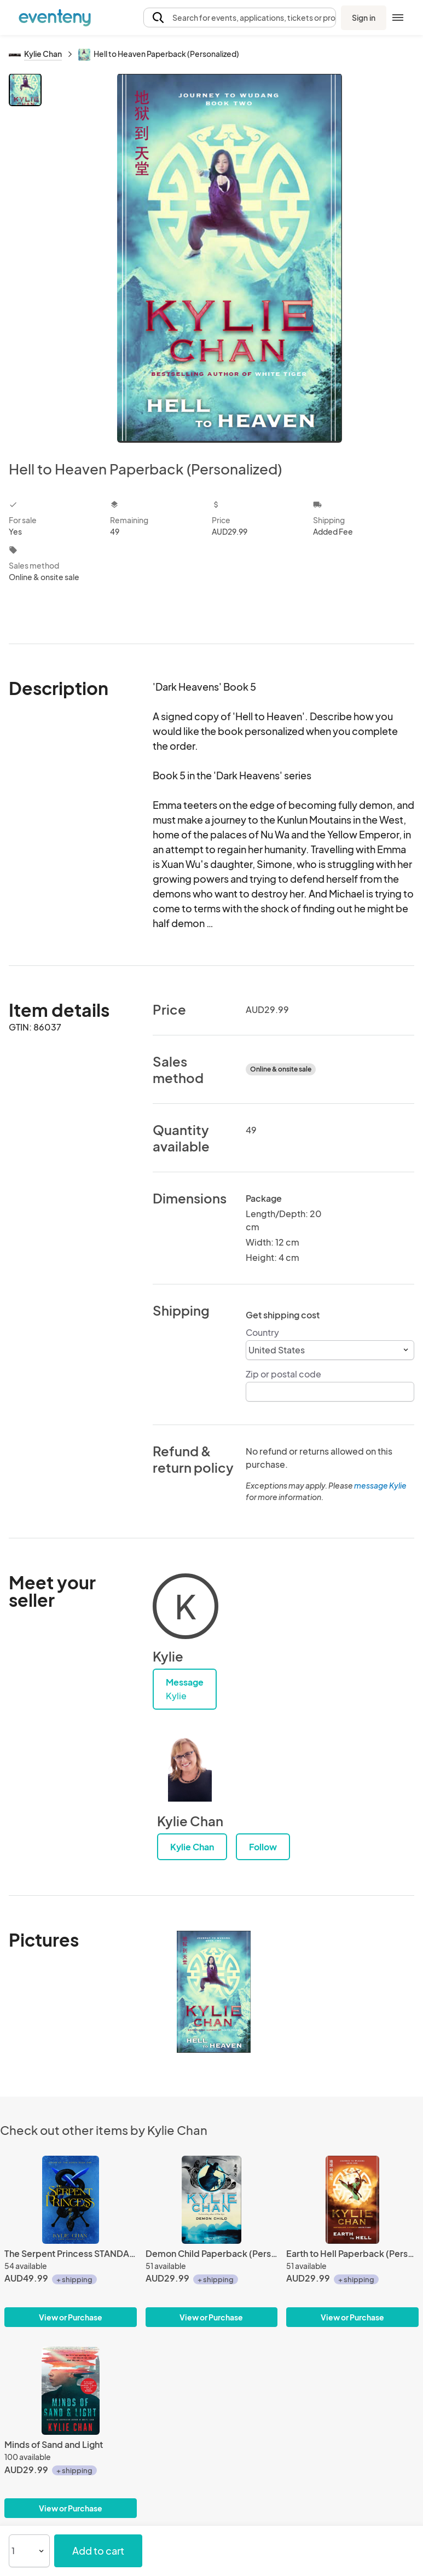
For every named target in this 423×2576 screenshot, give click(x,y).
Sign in (363, 17)
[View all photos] (229, 258)
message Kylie (380, 1485)
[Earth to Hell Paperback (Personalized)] (352, 2200)
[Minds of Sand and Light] (70, 2391)
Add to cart (98, 2550)
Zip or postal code (283, 1374)
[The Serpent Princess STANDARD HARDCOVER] (70, 2200)
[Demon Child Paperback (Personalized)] (212, 2200)
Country (262, 1332)
